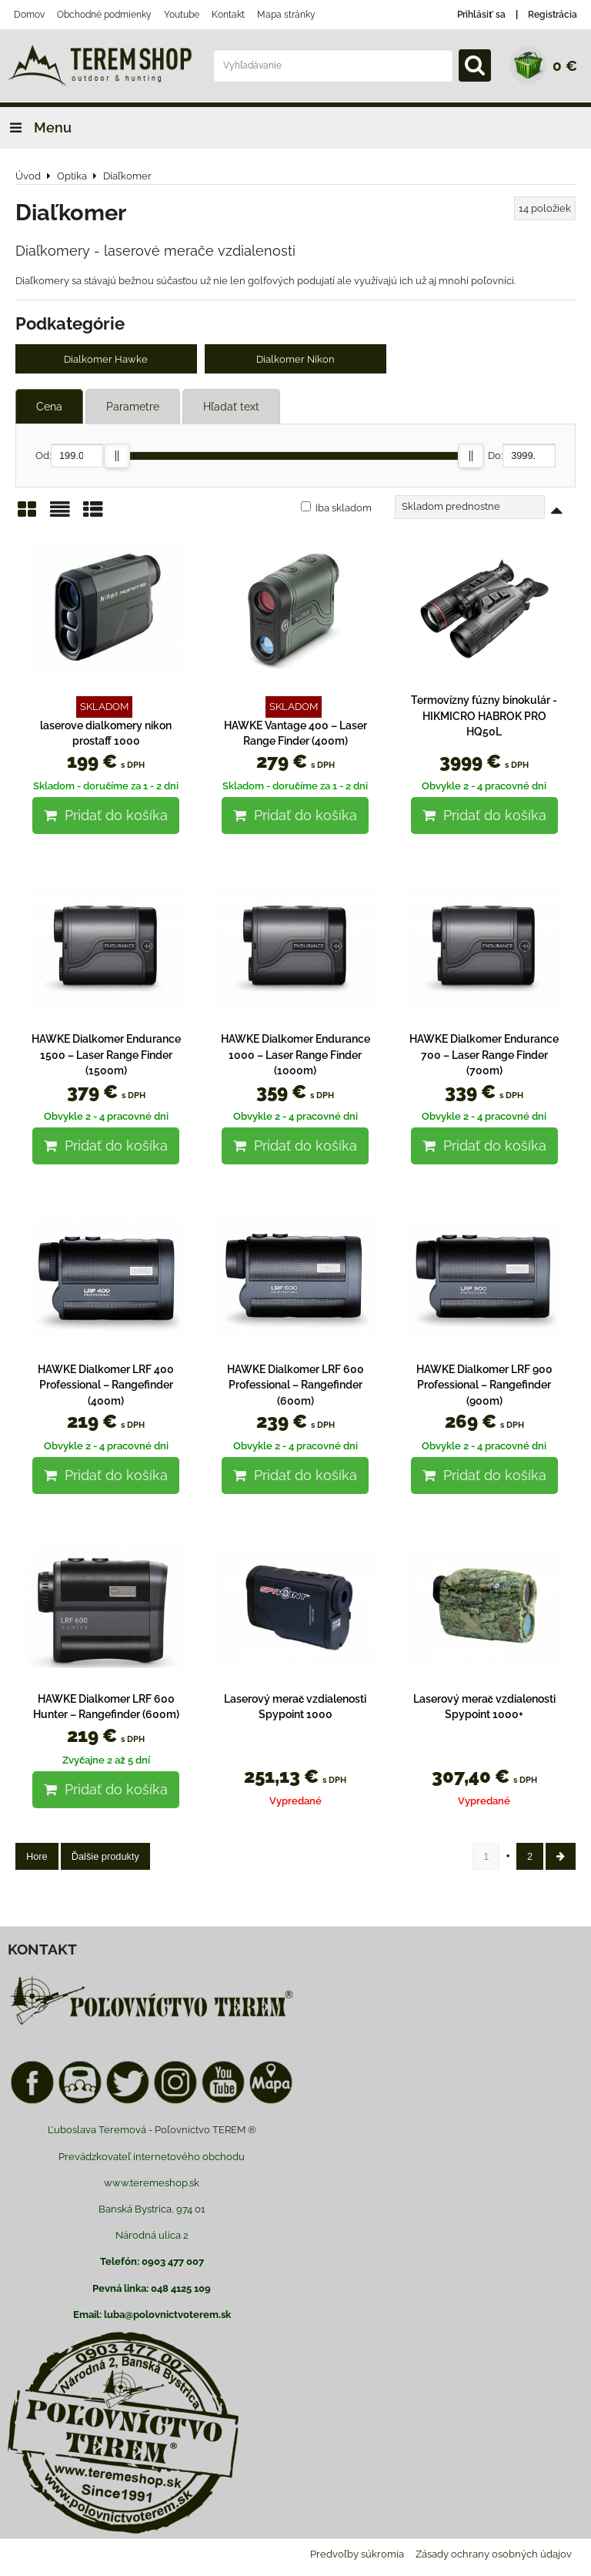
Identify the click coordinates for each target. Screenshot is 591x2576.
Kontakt (228, 14)
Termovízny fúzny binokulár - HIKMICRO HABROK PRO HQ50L (484, 719)
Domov (29, 14)
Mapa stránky (286, 14)
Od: (69, 459)
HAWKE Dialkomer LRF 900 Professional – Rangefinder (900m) (484, 1387)
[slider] (117, 458)
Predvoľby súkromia (357, 2557)
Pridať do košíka (106, 818)
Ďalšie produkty (105, 1858)
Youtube (181, 14)
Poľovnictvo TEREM (200, 2133)
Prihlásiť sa (481, 14)
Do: (522, 459)
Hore (37, 1858)
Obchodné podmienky (104, 14)
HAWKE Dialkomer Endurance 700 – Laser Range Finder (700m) (484, 1058)
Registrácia (552, 14)
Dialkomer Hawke (106, 360)
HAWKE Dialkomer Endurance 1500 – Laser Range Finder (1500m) (106, 1058)
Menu (36, 127)
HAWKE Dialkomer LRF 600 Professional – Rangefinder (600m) (295, 1387)
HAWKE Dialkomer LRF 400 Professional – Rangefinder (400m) (106, 1387)
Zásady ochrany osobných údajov (494, 2557)
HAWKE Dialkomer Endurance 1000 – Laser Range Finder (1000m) (295, 1058)
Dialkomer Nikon (295, 360)
